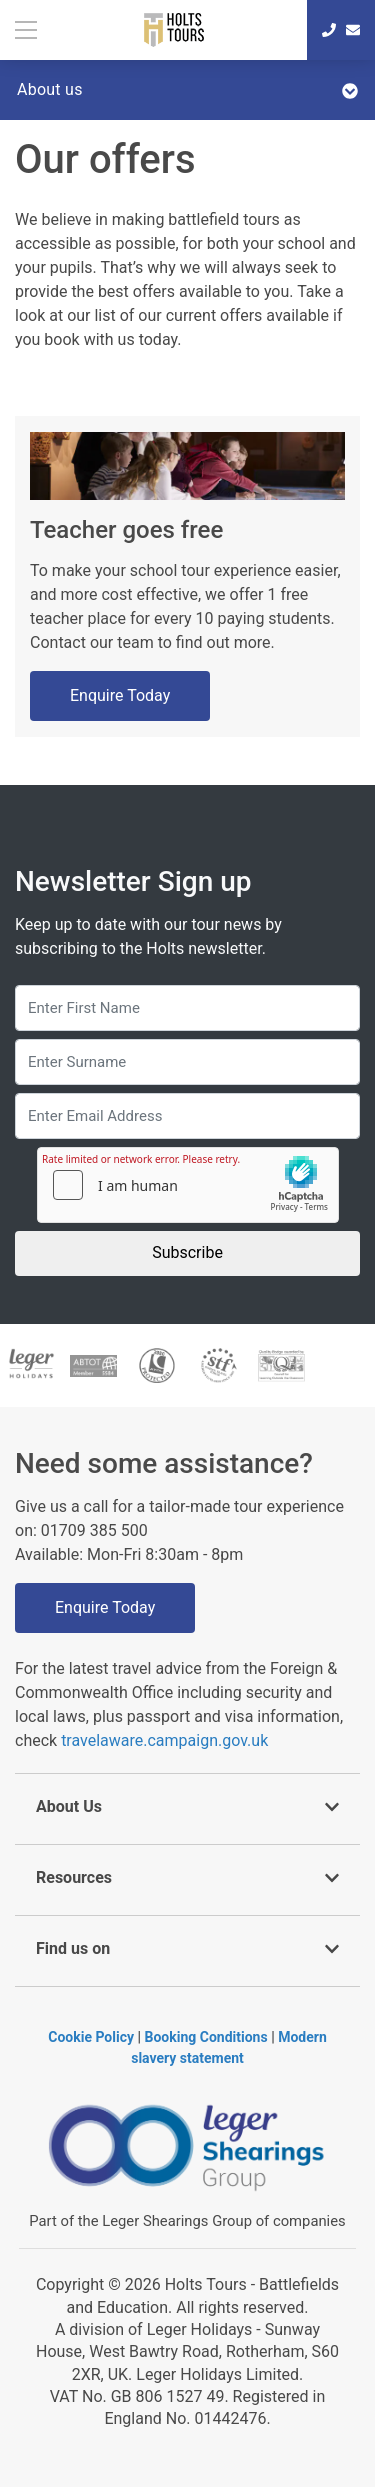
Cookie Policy (91, 2037)
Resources (187, 1877)
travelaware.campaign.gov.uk (164, 1740)
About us (187, 89)
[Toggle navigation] (28, 30)
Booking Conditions (206, 2037)
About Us (187, 1806)
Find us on (187, 1948)
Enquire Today (120, 695)
